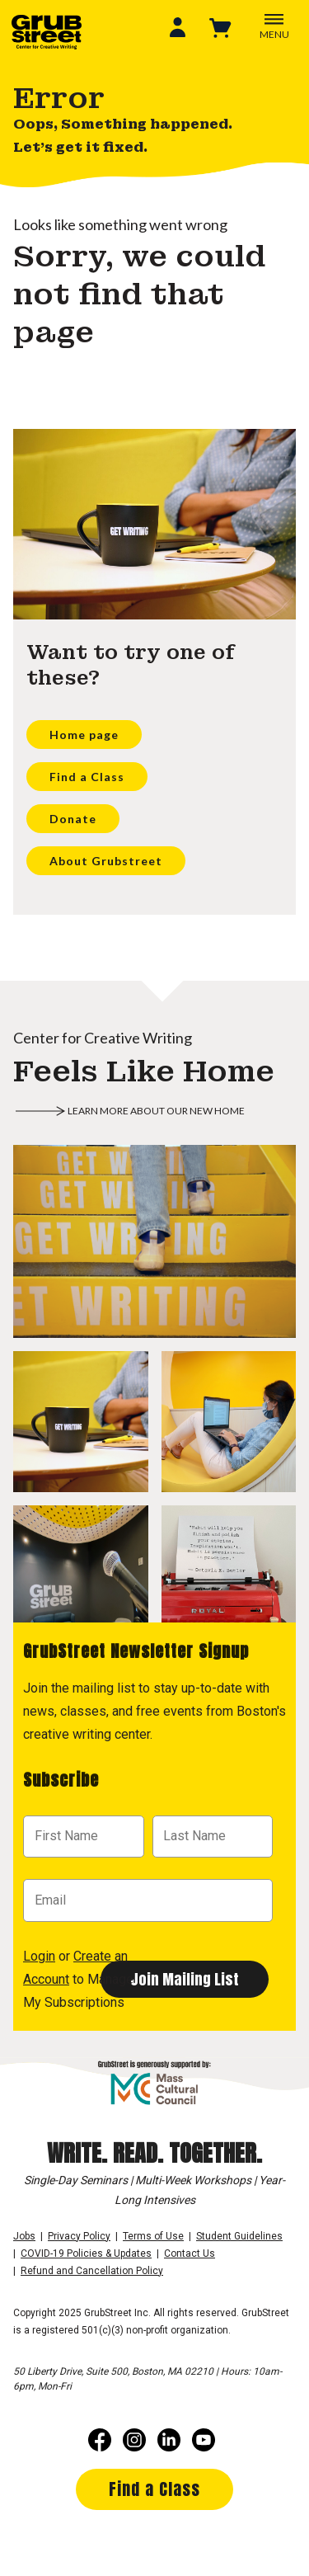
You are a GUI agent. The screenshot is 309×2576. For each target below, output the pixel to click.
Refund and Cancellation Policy (92, 2271)
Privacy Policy (79, 2236)
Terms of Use (153, 2236)
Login (39, 1956)
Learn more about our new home (156, 1110)
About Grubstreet (105, 861)
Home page (84, 735)
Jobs (24, 2236)
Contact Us (189, 2253)
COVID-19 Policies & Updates (86, 2253)
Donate (72, 819)
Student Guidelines (239, 2236)
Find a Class (86, 777)
